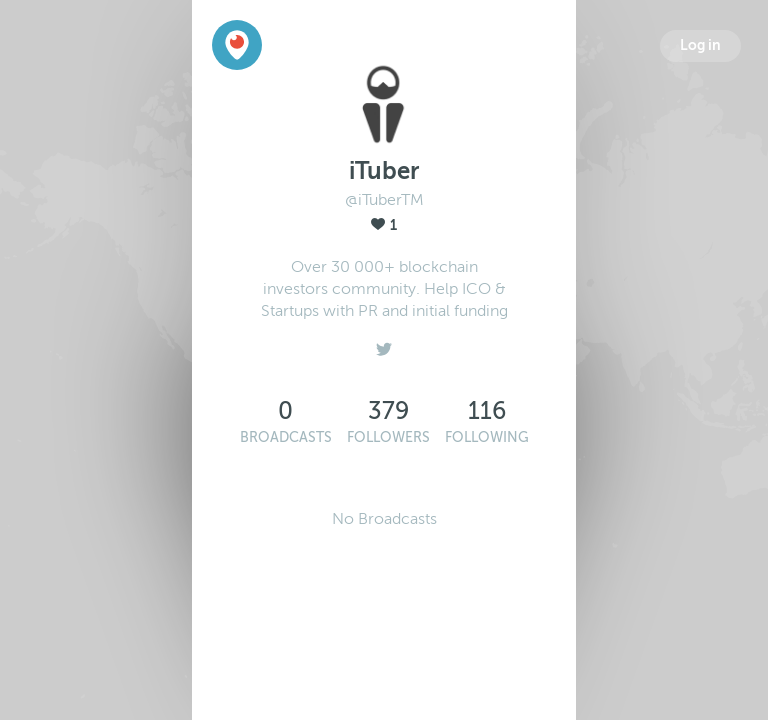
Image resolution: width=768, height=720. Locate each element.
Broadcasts (286, 437)
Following (487, 437)
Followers (388, 437)
